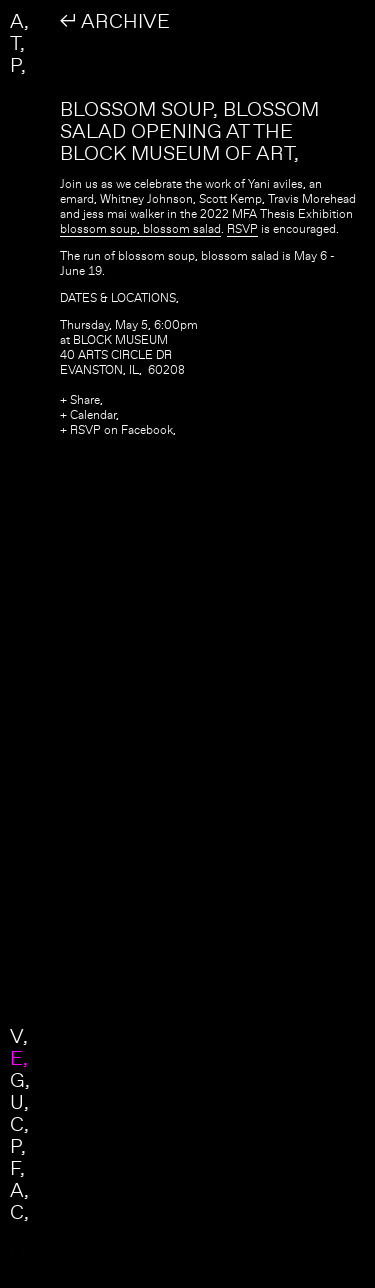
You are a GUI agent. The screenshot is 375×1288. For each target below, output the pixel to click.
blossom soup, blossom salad (140, 228)
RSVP (242, 228)
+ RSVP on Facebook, (118, 429)
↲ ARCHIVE (115, 20)
